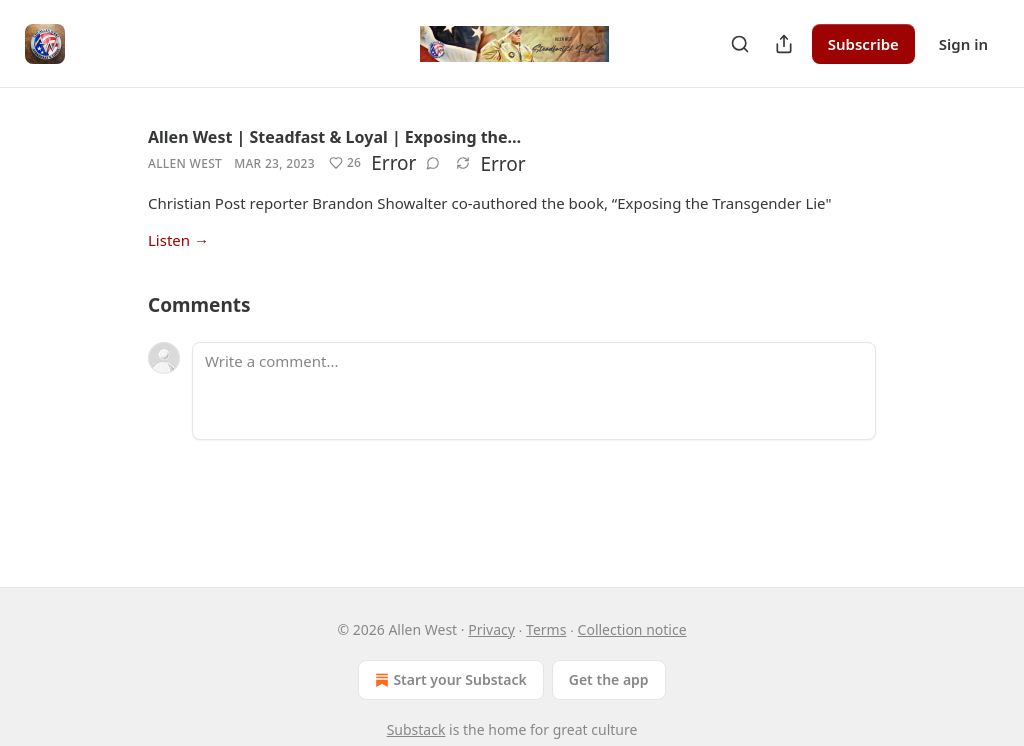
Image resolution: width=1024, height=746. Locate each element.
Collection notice (632, 629)
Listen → (178, 240)
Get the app (609, 679)
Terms (546, 629)
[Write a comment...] (534, 391)
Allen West (185, 163)
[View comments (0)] (433, 163)
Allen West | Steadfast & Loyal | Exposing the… (334, 137)
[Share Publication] (784, 44)
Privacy (491, 629)
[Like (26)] (345, 163)
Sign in (963, 44)
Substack (416, 729)
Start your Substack (448, 680)
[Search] (740, 44)
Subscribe (863, 44)
